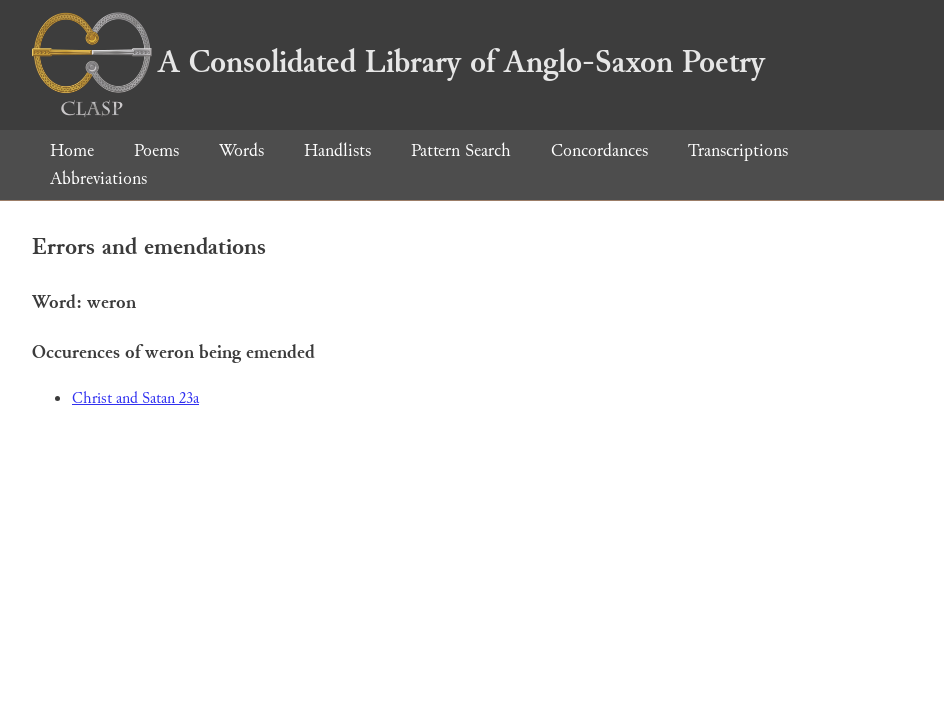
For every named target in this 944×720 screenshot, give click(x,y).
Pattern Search (461, 150)
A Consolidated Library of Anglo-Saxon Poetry (398, 62)
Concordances (599, 150)
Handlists (337, 150)
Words (241, 150)
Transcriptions (738, 150)
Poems (156, 150)
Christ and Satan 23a (135, 398)
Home (72, 150)
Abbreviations (98, 178)
